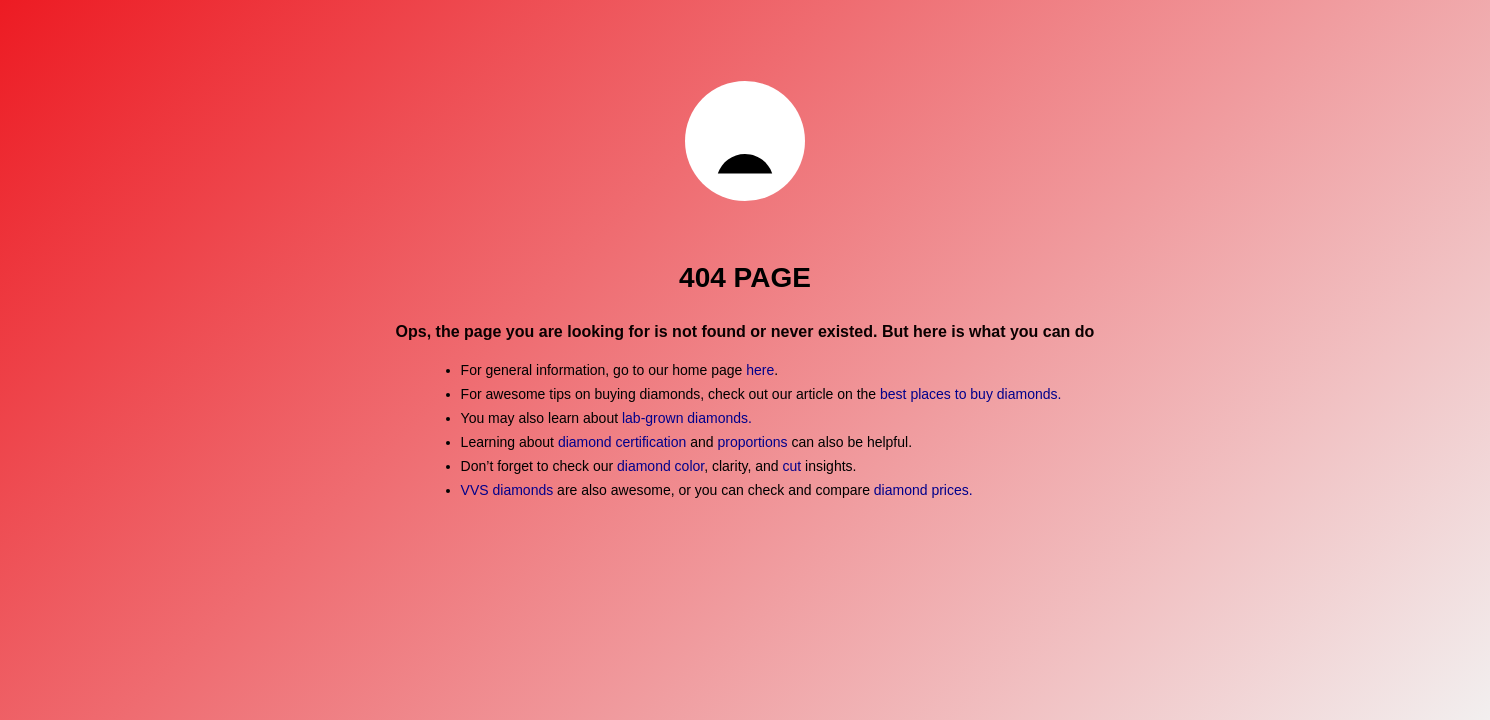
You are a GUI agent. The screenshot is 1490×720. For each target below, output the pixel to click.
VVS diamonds (507, 490)
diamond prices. (923, 490)
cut (792, 466)
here (760, 370)
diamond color (660, 466)
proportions (754, 442)
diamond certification (622, 442)
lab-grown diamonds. (687, 418)
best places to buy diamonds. (970, 394)
